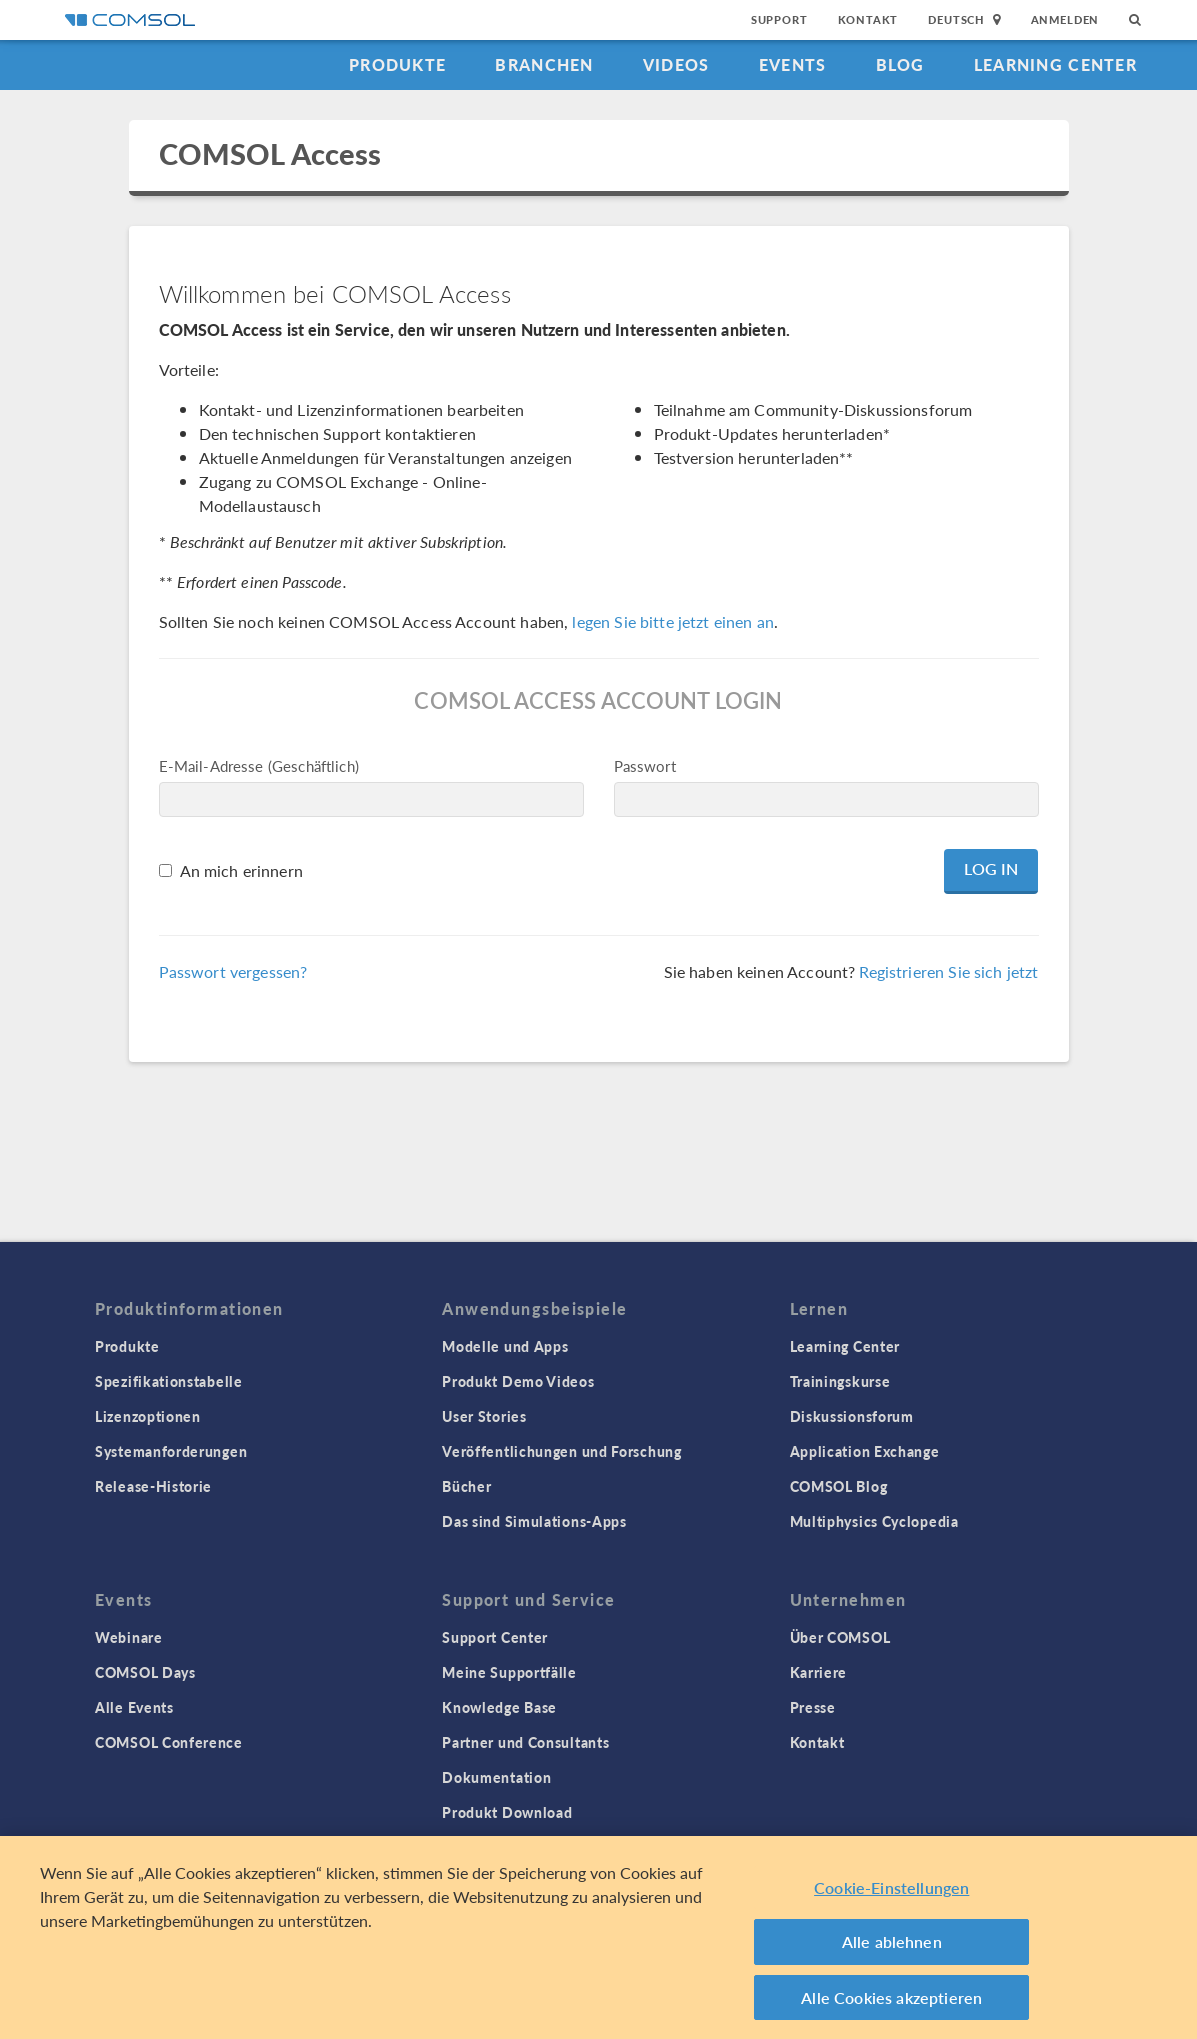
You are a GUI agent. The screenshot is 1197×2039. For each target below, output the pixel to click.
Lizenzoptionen (148, 1416)
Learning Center (1055, 64)
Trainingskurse (840, 1381)
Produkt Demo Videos (518, 1381)
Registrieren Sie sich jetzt (948, 971)
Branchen (544, 64)
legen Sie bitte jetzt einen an (673, 621)
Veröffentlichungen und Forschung (561, 1451)
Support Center (495, 1637)
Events (793, 64)
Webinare (129, 1637)
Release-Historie (153, 1486)
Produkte (397, 64)
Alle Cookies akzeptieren (891, 2004)
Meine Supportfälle (509, 1672)
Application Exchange (865, 1451)
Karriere (819, 1672)
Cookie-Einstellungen (891, 1894)
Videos (676, 64)
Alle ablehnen (892, 1948)
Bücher (466, 1486)
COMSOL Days (145, 1672)
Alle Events (134, 1707)
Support (779, 19)
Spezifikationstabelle (169, 1381)
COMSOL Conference (169, 1742)
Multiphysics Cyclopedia (874, 1521)
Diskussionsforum (852, 1416)
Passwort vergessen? (233, 971)
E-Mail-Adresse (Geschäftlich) (259, 765)
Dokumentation (496, 1777)
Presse (813, 1707)
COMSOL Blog (839, 1486)
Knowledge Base (499, 1707)
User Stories (484, 1416)
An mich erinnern (241, 870)
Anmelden (1065, 19)
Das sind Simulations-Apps (534, 1521)
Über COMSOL (840, 1637)
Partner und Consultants (525, 1742)
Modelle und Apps (505, 1346)
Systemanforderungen (171, 1451)
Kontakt (868, 19)
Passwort (645, 765)
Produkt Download (507, 1812)
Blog (900, 64)
